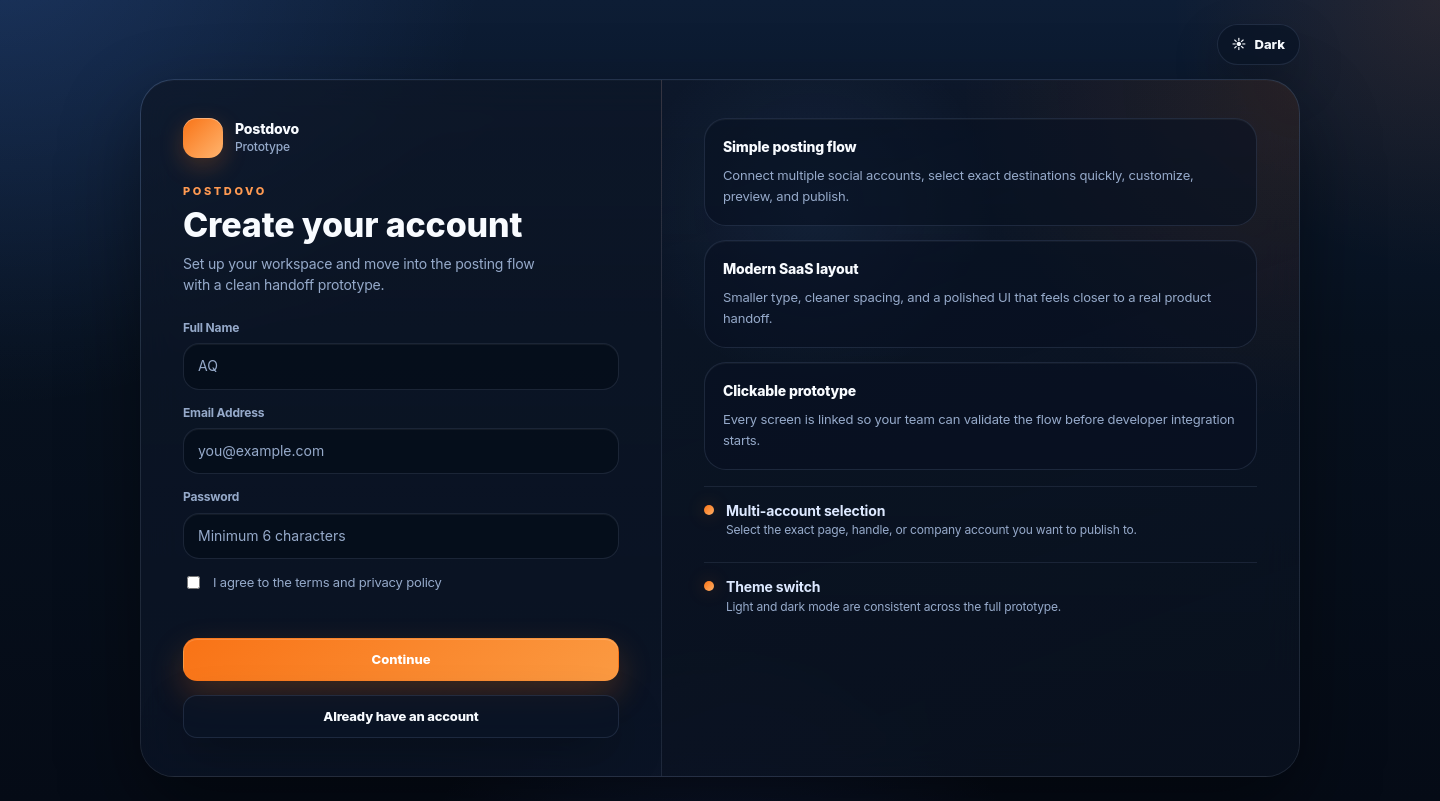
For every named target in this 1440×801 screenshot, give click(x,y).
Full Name (211, 327)
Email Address (223, 412)
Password (211, 496)
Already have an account (400, 716)
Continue (401, 659)
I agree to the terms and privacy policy (314, 582)
